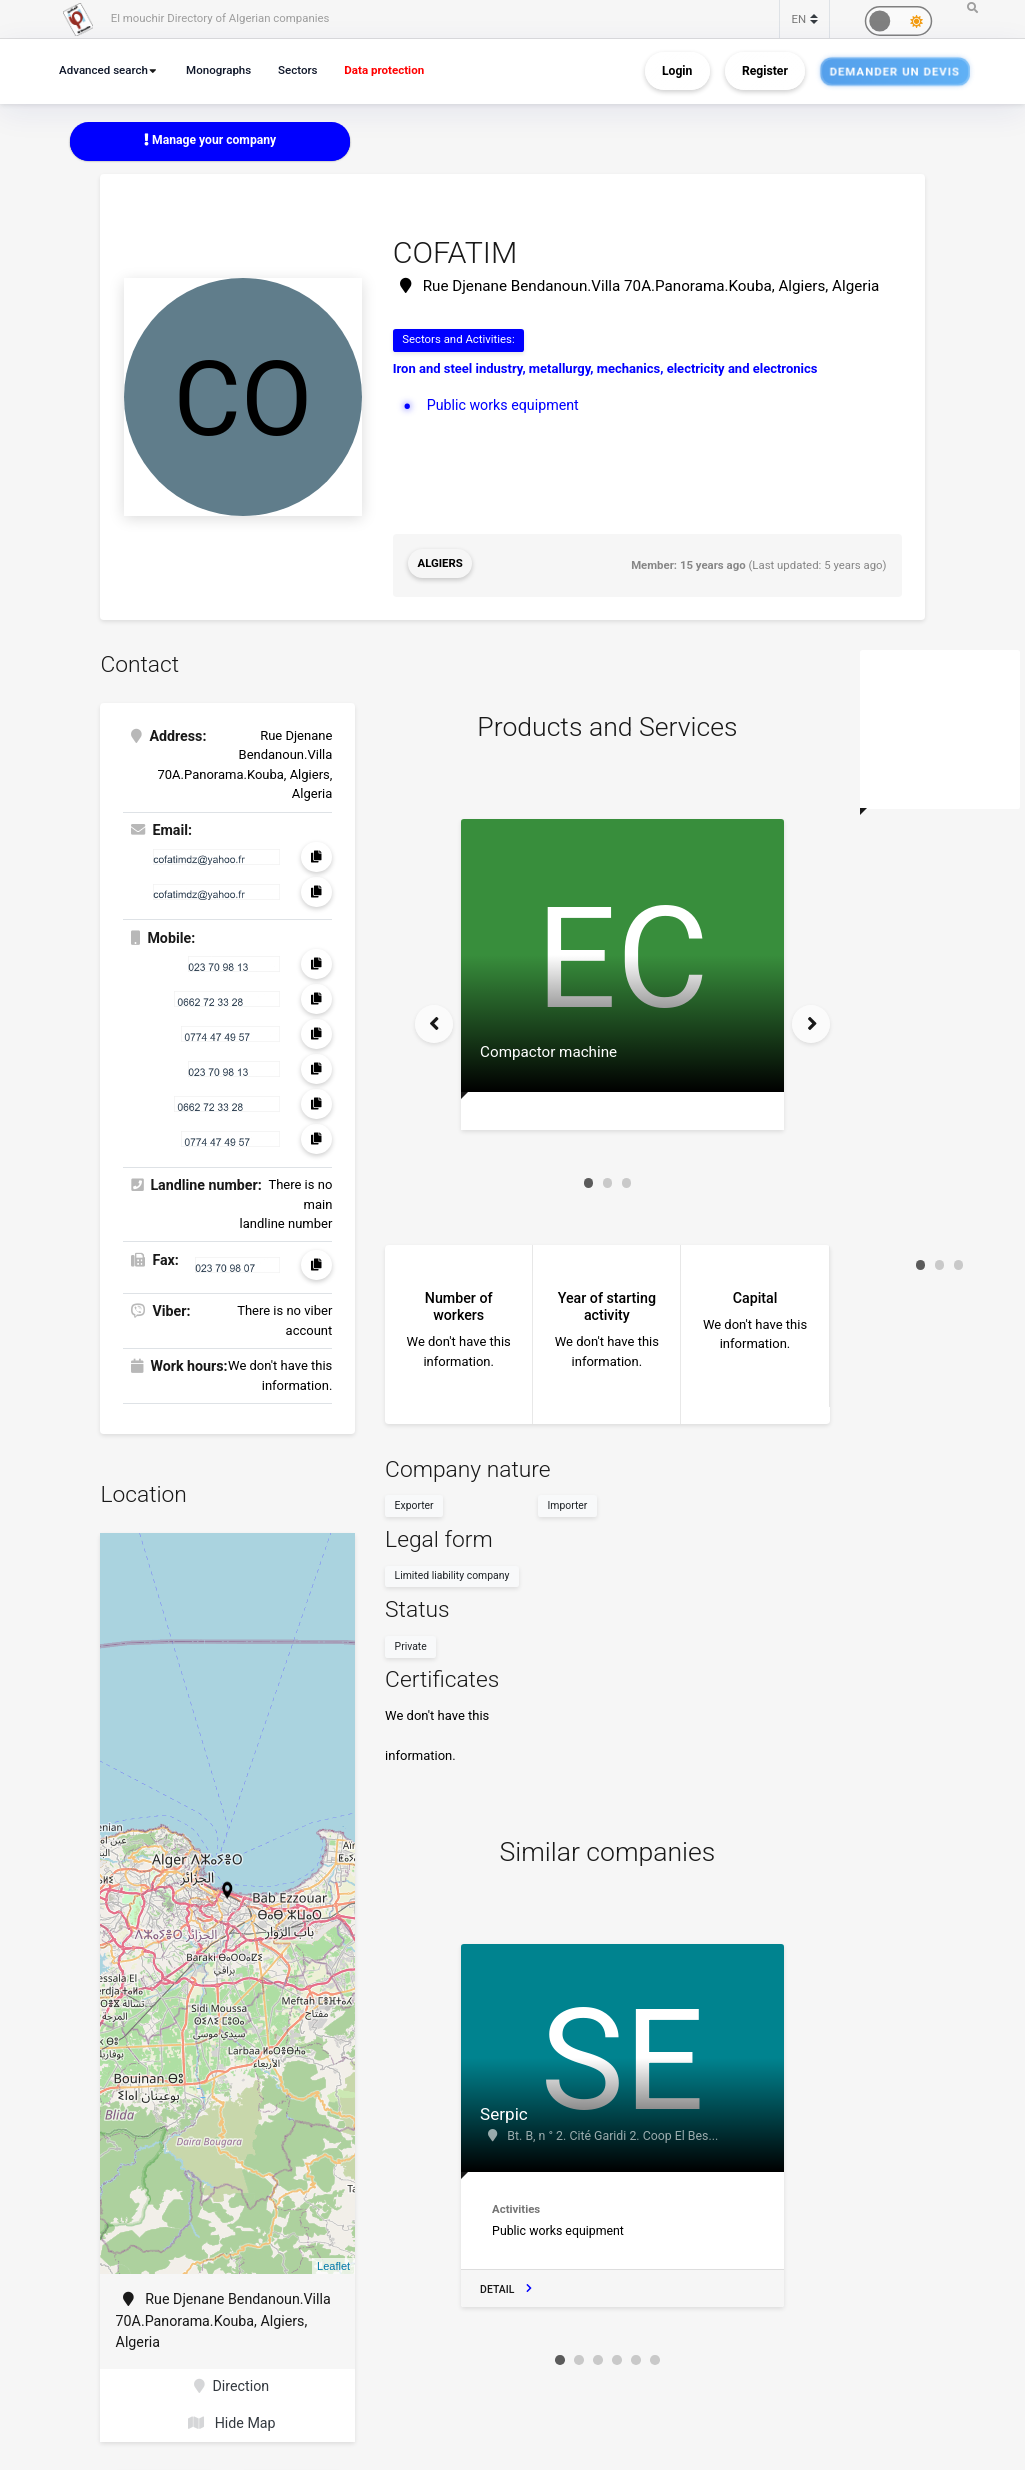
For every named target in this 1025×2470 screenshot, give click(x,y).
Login (677, 71)
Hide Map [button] (232, 2419)
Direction (231, 2382)
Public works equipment (503, 405)
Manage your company (210, 140)
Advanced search (104, 70)
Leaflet (333, 2262)
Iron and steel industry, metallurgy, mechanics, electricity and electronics (605, 368)
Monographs (221, 70)
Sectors (301, 70)
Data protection (388, 70)
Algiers (440, 563)
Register (765, 71)
